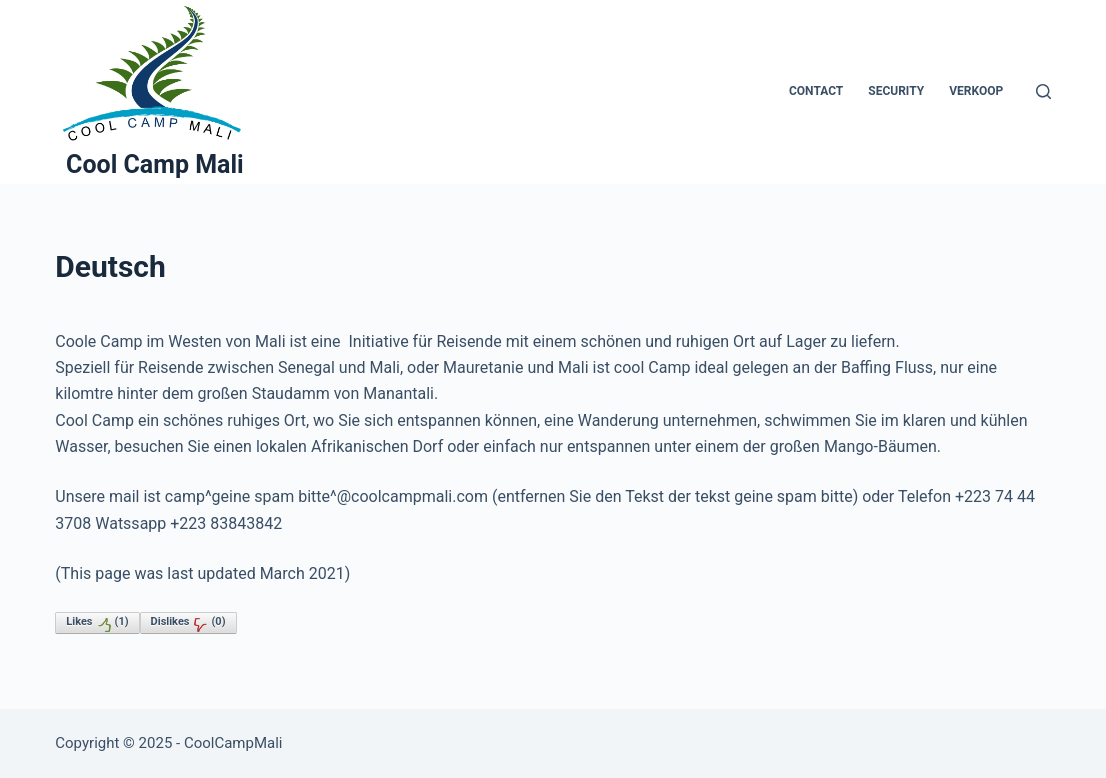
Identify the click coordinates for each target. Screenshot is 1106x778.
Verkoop (976, 91)
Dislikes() (188, 624)
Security (896, 91)
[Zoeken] (1043, 91)
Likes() (97, 624)
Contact (816, 91)
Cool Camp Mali (155, 164)
